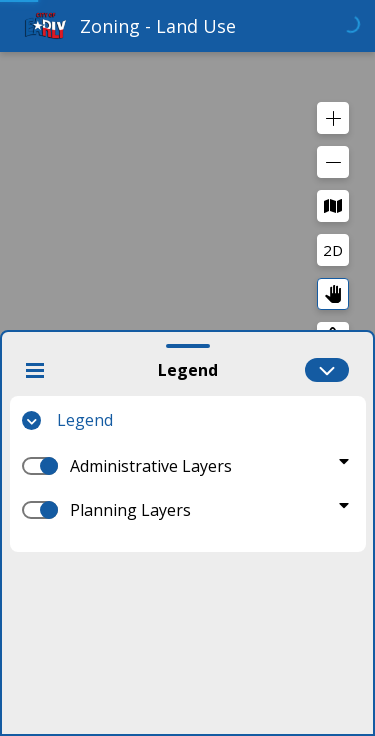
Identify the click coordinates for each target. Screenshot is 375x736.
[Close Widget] (35, 370)
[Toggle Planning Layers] (344, 505)
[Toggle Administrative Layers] (344, 461)
